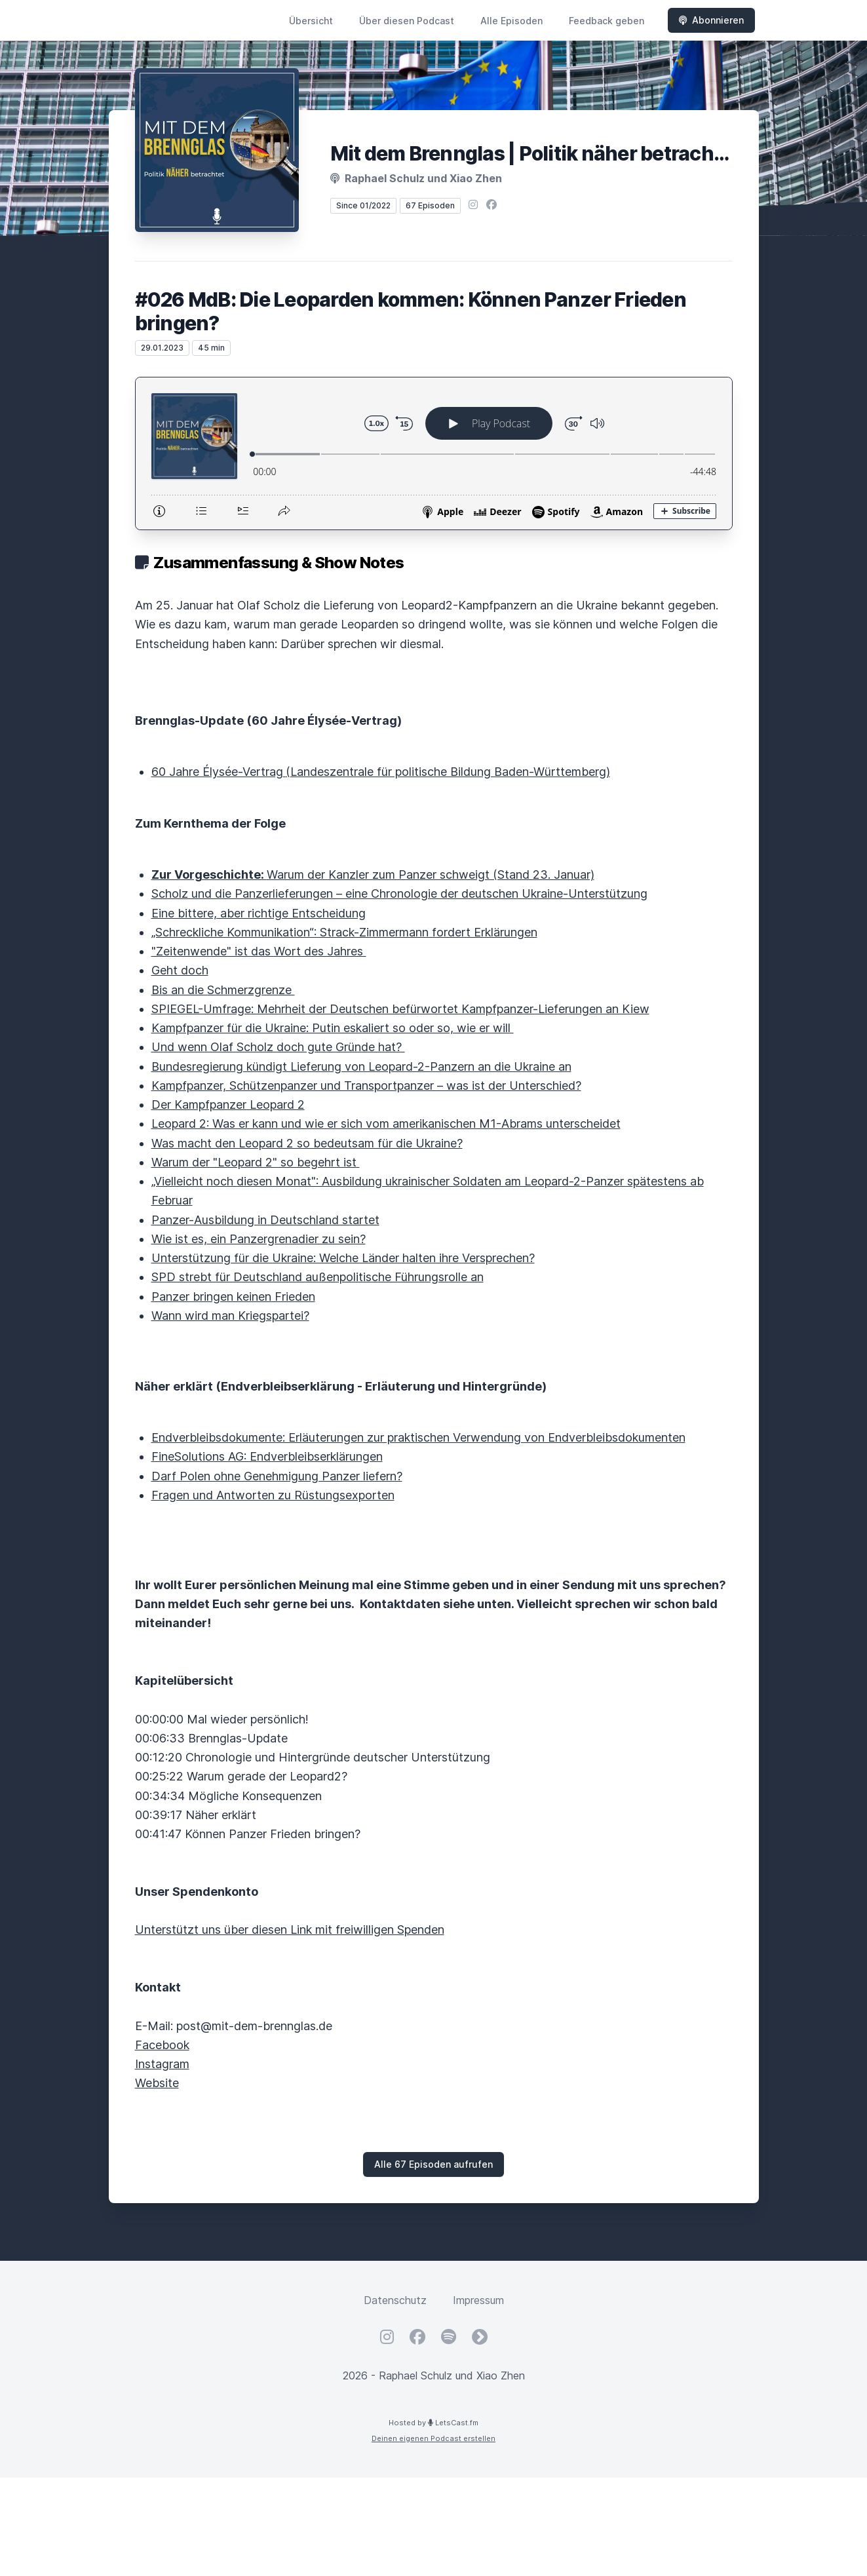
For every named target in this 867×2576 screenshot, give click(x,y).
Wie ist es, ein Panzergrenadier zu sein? (258, 1239)
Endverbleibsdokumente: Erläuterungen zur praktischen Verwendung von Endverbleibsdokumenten (418, 1437)
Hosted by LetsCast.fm (433, 2422)
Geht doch (179, 970)
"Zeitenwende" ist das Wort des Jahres (258, 951)
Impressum (478, 2300)
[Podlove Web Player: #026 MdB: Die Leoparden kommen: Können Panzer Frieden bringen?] (434, 453)
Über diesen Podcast (406, 20)
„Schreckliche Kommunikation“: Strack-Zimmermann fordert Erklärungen (344, 932)
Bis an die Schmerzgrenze (223, 990)
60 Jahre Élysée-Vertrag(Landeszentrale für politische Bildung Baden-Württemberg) (380, 772)
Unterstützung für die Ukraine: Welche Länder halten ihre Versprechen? (343, 1258)
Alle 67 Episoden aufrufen (433, 2164)
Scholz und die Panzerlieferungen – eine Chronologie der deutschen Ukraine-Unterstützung (399, 893)
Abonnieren (711, 20)
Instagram (162, 2064)
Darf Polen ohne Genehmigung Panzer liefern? (276, 1476)
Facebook (162, 2045)
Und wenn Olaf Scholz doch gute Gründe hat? (278, 1047)
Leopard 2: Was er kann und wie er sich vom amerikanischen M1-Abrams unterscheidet (386, 1123)
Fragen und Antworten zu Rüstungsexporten (273, 1495)
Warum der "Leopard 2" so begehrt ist (255, 1162)
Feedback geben (606, 20)
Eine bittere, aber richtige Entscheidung (258, 913)
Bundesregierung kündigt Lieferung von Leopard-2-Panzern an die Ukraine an (361, 1066)
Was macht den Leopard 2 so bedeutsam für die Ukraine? (307, 1143)
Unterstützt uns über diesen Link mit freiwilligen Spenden (289, 1929)
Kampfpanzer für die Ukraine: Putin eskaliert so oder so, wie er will (332, 1028)
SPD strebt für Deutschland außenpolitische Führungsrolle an (317, 1277)
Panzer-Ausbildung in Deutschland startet (265, 1220)
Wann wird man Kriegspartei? (230, 1315)
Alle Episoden (511, 20)
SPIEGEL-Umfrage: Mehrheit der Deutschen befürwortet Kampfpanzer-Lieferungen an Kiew (400, 1009)
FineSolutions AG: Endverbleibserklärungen (267, 1456)
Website (157, 2083)
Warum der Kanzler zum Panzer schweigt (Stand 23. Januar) (372, 874)
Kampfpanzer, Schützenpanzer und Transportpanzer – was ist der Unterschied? (366, 1085)
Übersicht (311, 20)
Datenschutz (395, 2300)
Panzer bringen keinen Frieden (233, 1296)
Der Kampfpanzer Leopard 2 (228, 1104)
